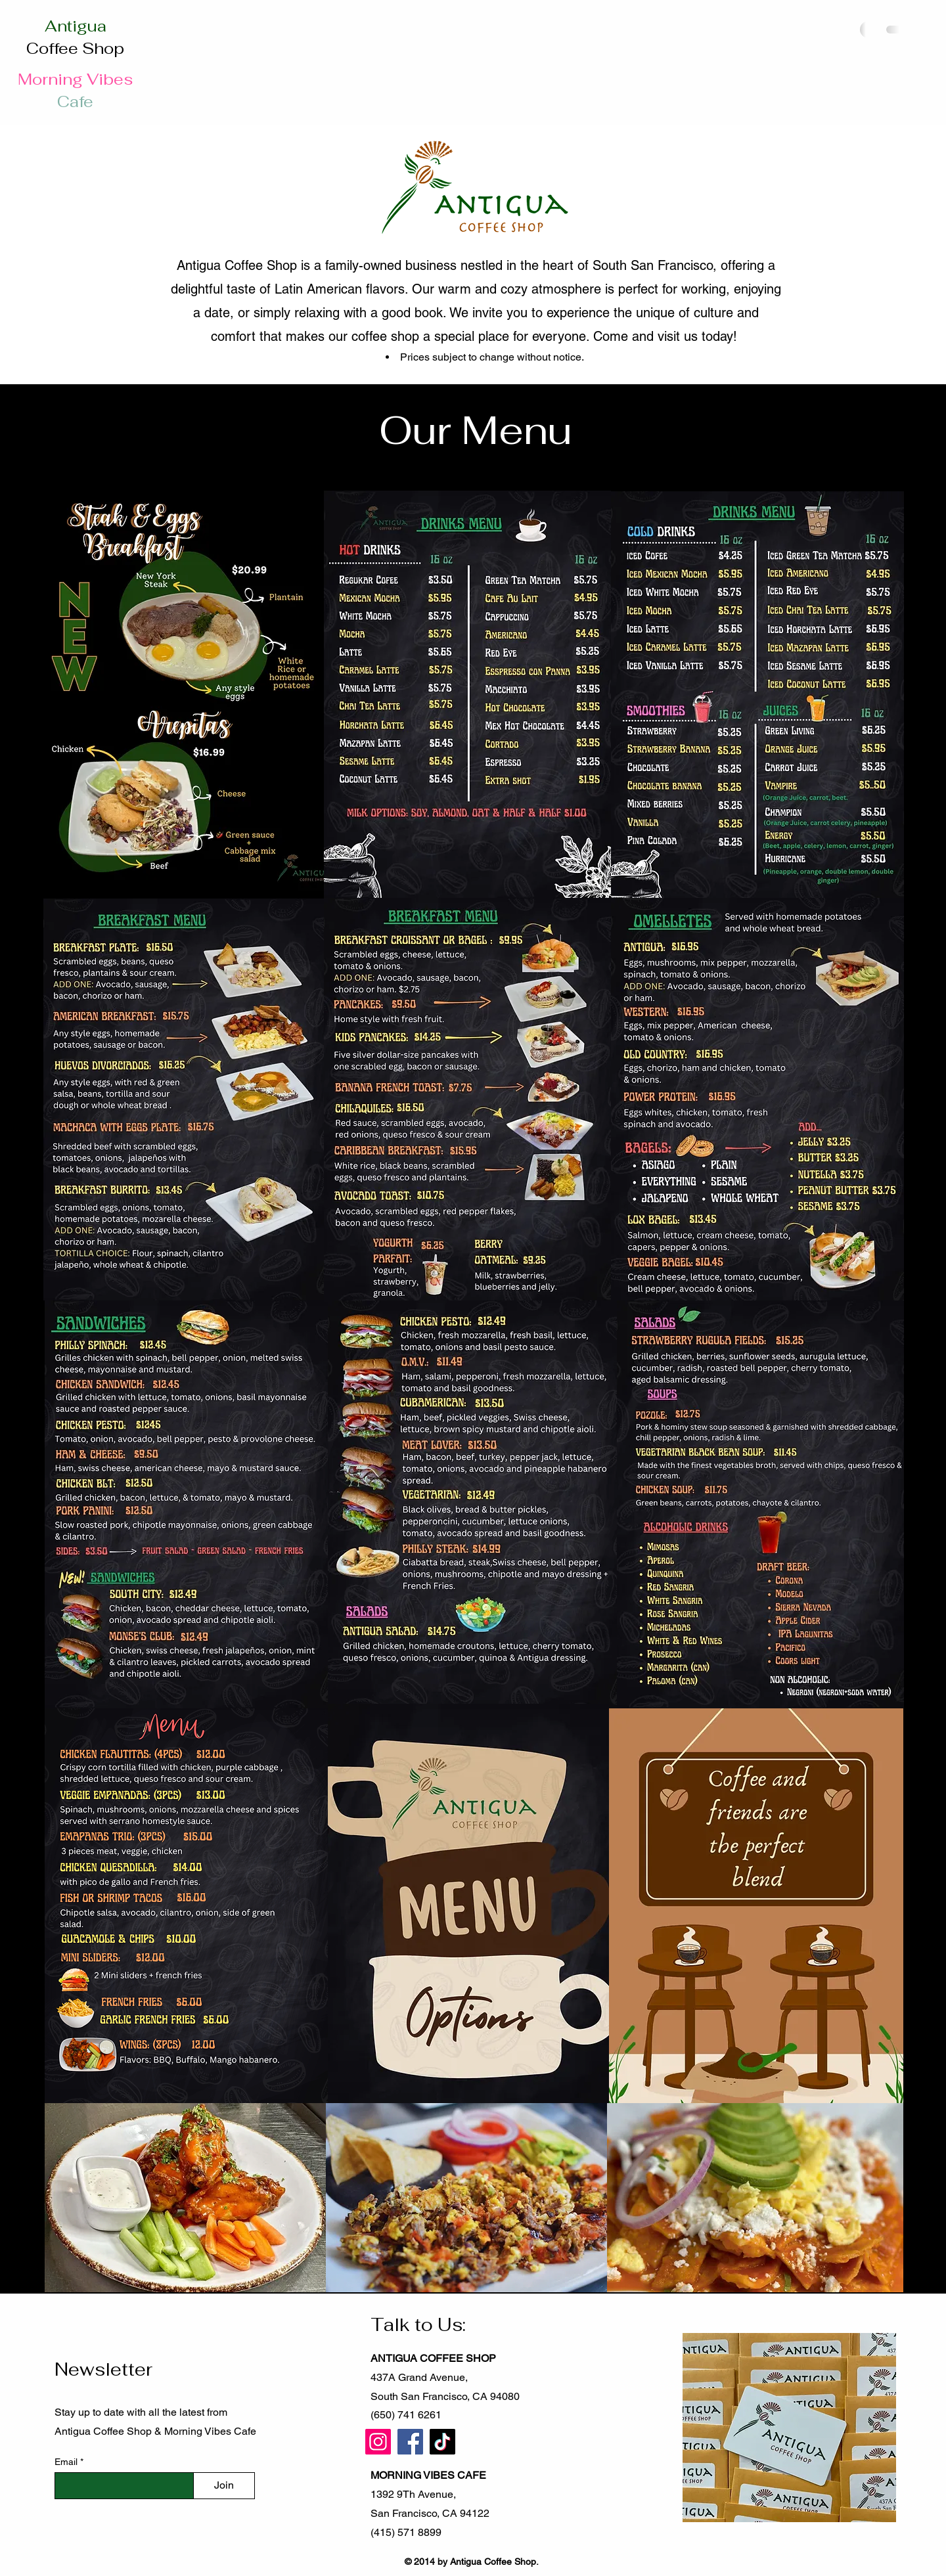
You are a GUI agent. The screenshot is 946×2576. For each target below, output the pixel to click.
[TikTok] (442, 2441)
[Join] (224, 2485)
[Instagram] (378, 2441)
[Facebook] (410, 2441)
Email (67, 2461)
